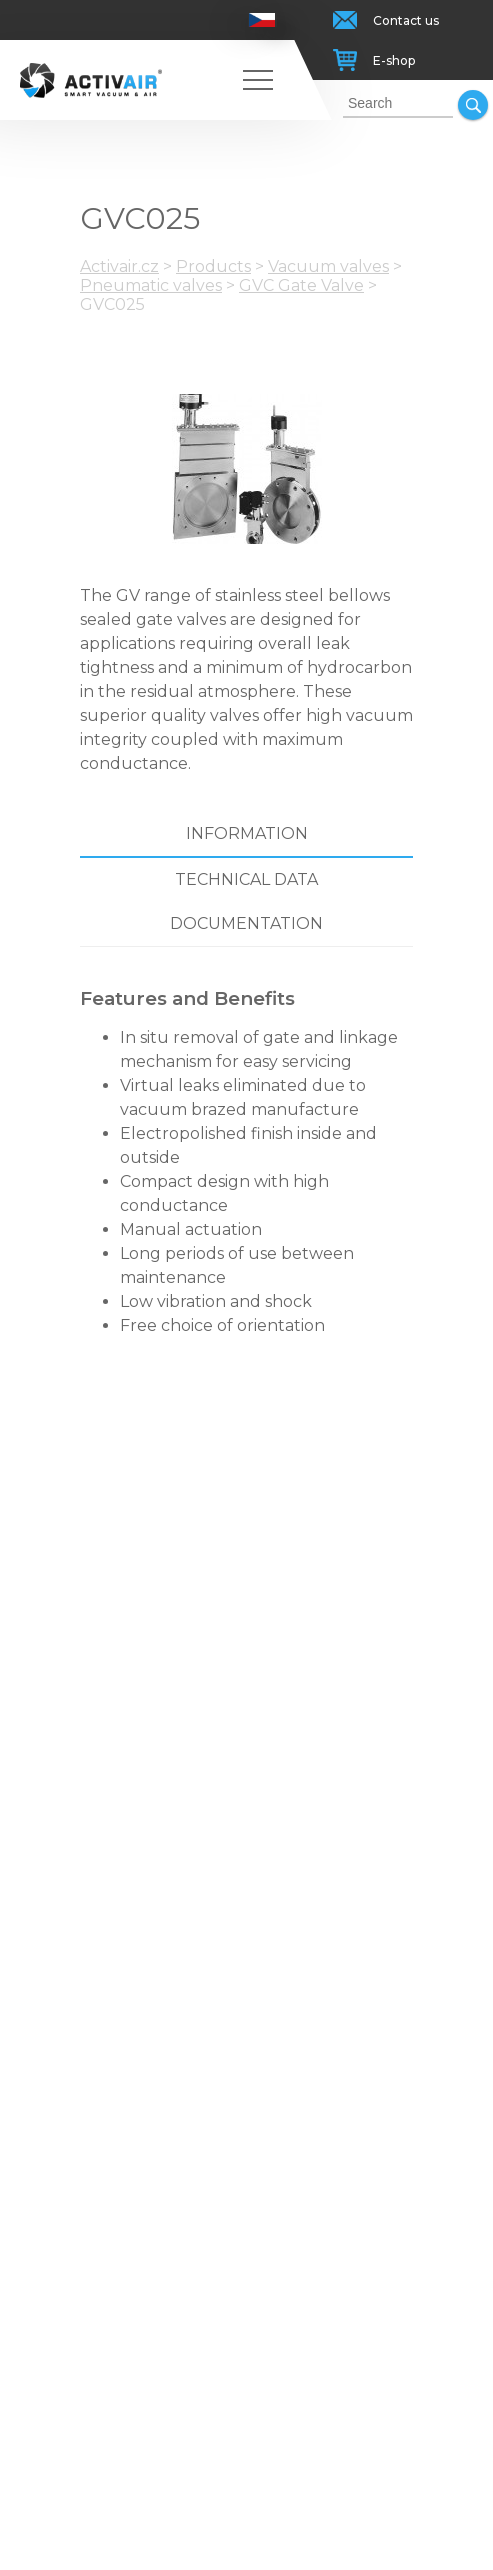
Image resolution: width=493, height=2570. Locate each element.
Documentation (246, 923)
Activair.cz (119, 266)
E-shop (394, 60)
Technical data (246, 879)
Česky (262, 20)
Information (247, 833)
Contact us (406, 20)
